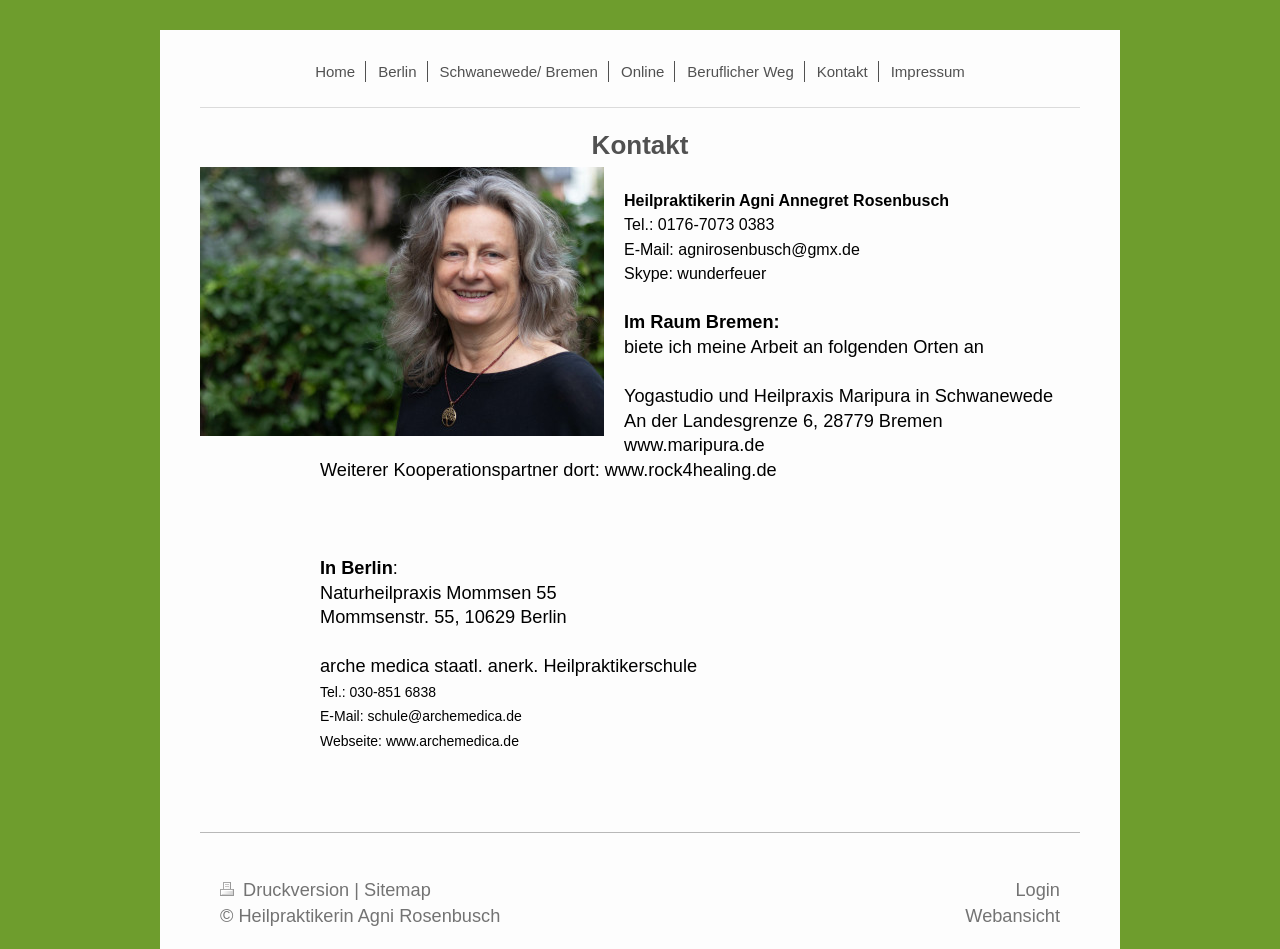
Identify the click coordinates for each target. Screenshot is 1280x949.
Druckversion (287, 890)
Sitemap (397, 890)
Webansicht (1012, 916)
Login (1037, 890)
